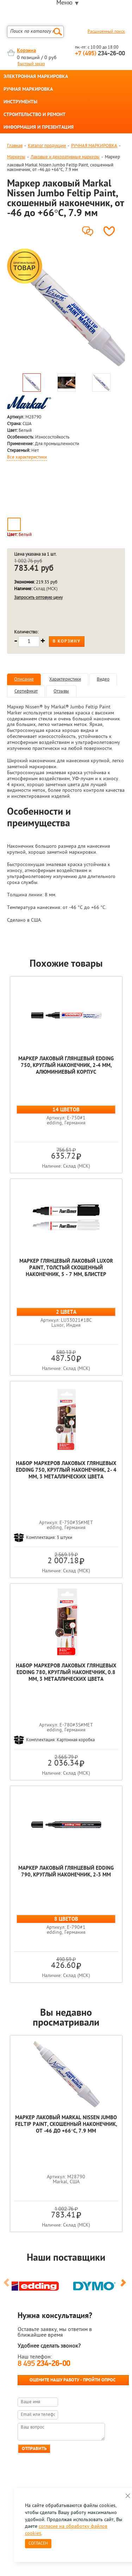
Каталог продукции (47, 146)
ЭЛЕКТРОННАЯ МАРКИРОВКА (36, 77)
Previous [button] (8, 2285)
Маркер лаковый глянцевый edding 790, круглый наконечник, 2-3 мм (66, 1872)
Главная (15, 146)
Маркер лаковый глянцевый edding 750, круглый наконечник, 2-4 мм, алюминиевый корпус (66, 1066)
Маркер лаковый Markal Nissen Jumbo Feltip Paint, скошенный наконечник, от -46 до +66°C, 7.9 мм (66, 2125)
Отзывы (61, 691)
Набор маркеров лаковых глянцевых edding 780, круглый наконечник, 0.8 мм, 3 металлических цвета (66, 1673)
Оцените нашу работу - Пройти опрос (72, 2380)
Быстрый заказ (31, 64)
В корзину (67, 641)
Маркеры (16, 157)
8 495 (44, 2364)
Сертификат (26, 691)
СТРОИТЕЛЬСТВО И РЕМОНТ (34, 115)
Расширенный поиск (106, 31)
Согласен (38, 2543)
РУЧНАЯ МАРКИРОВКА (28, 89)
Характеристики (65, 679)
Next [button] (124, 2285)
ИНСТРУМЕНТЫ (20, 102)
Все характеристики (27, 457)
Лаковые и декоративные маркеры (65, 157)
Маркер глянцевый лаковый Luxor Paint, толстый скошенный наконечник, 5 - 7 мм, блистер (66, 1268)
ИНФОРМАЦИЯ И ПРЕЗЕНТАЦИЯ (39, 127)
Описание (24, 679)
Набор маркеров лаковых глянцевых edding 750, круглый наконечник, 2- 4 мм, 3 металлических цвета (66, 1470)
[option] (66, 308)
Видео (103, 679)
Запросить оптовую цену (38, 598)
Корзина (26, 51)
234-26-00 (100, 53)
